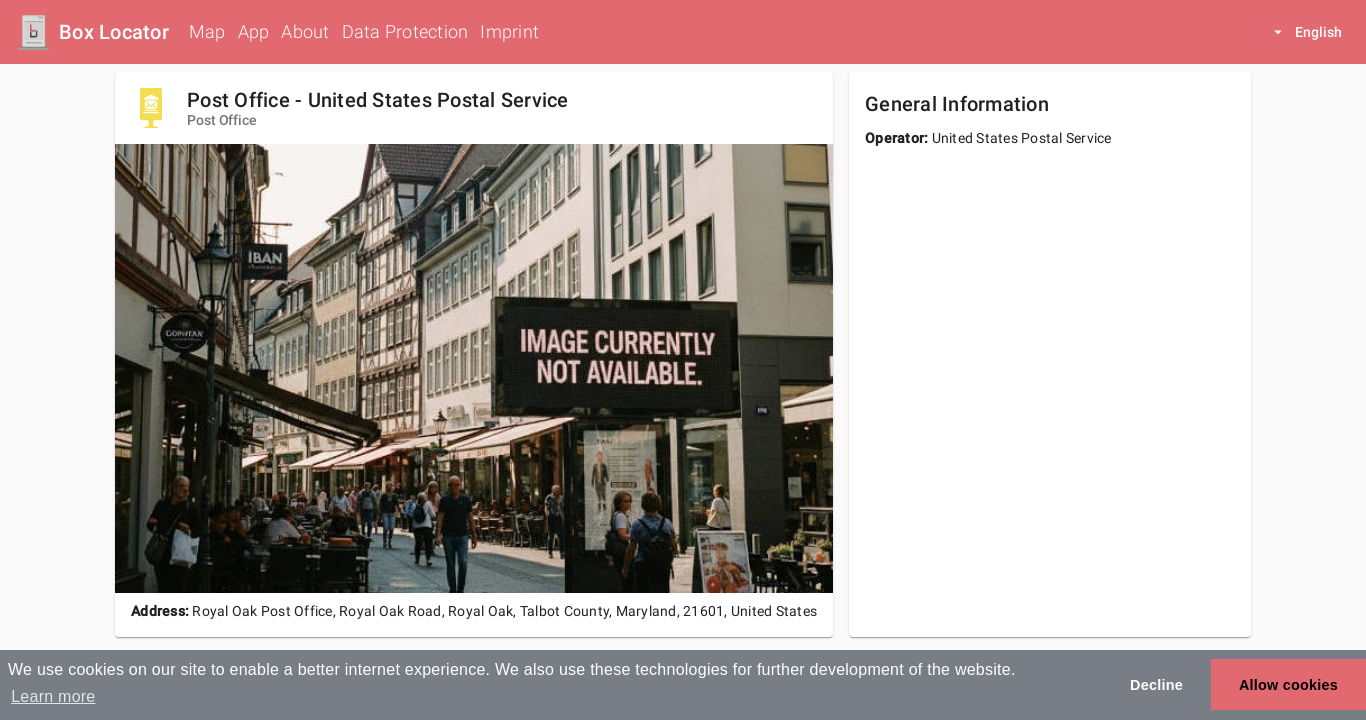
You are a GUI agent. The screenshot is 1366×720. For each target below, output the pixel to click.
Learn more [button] (53, 696)
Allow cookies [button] (1288, 685)
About (305, 31)
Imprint (509, 31)
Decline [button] (1156, 685)
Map (207, 31)
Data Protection (405, 31)
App (254, 31)
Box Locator (114, 32)
